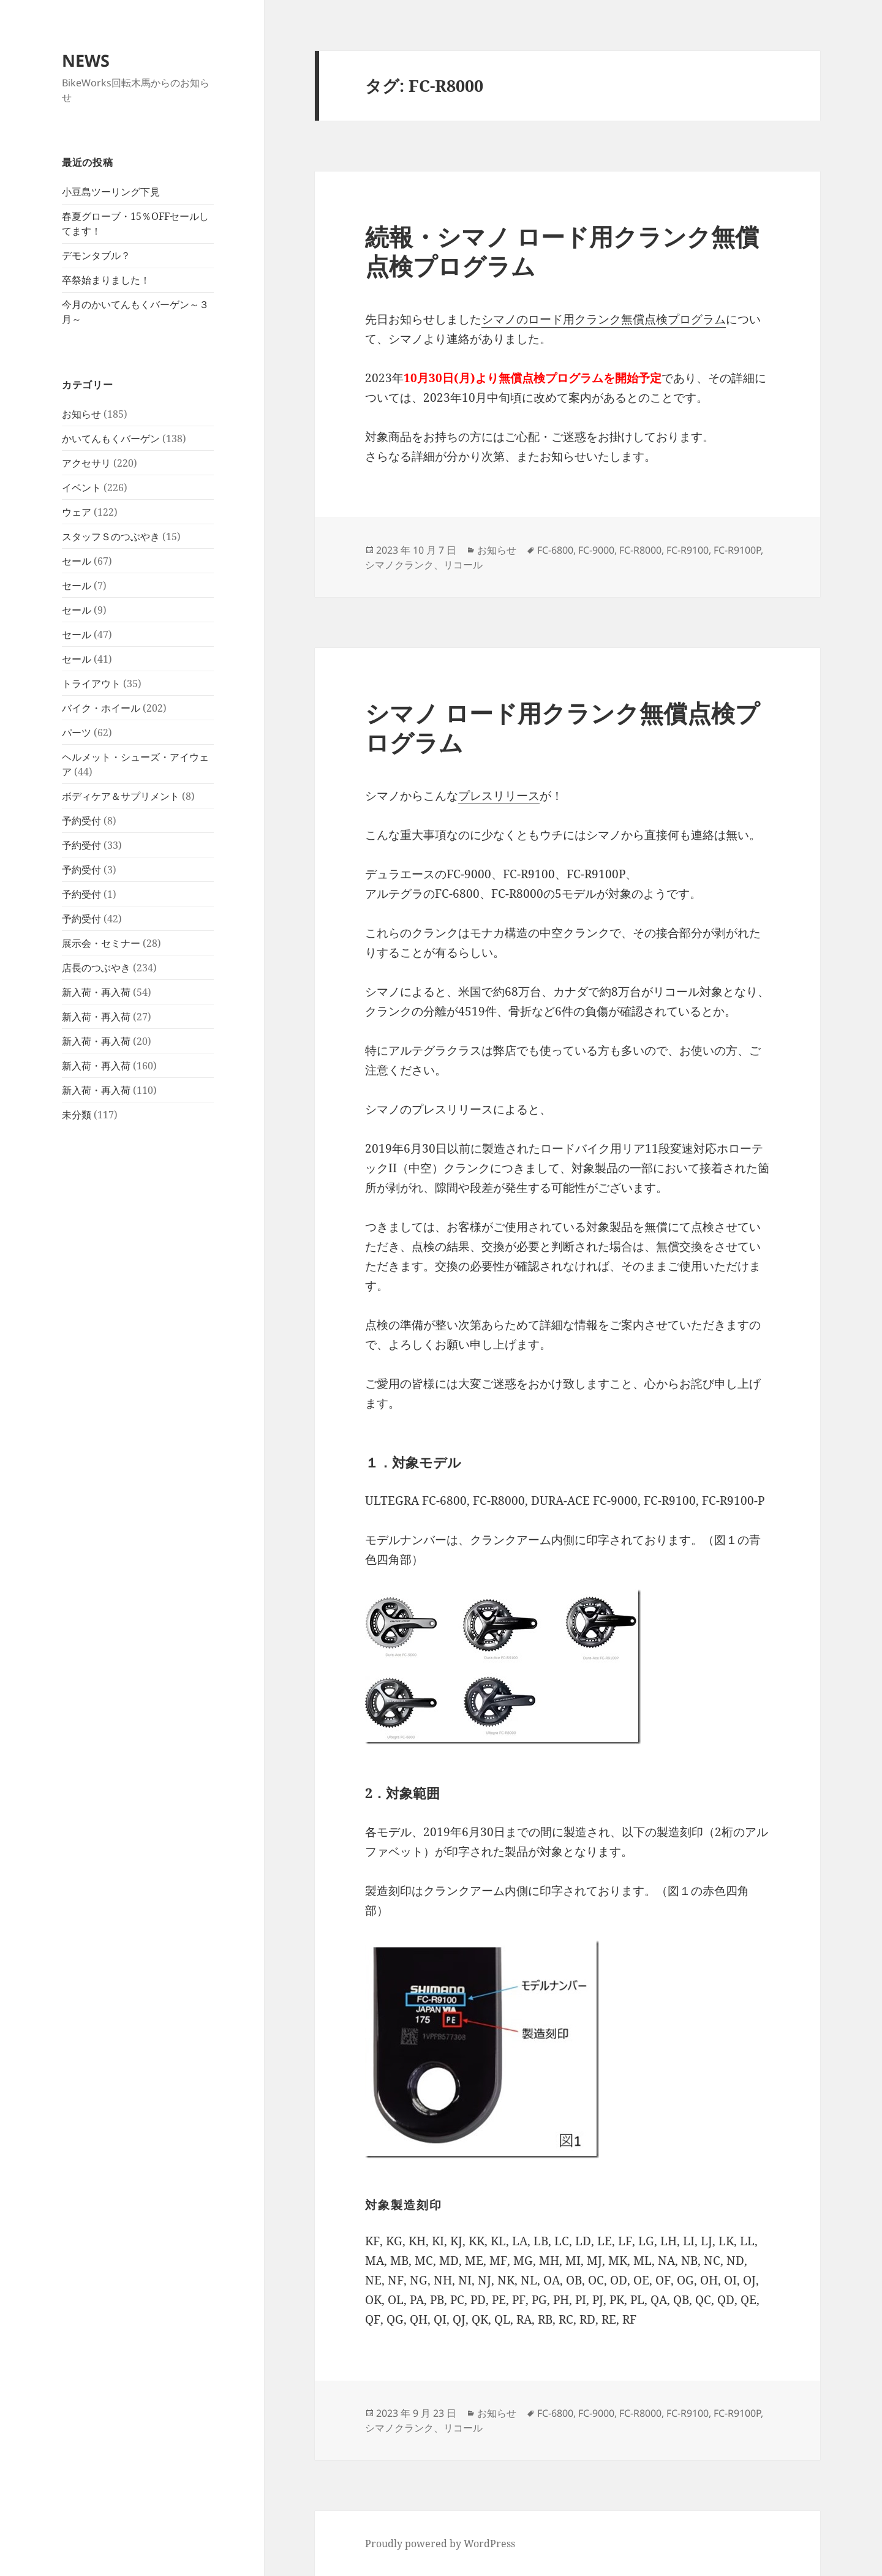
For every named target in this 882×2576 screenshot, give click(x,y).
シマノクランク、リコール (424, 564)
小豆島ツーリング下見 (111, 191)
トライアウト (91, 683)
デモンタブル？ (96, 255)
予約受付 (81, 820)
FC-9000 (596, 550)
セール (76, 561)
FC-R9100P (737, 550)
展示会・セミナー (101, 943)
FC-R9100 (687, 550)
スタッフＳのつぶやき (111, 536)
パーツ (76, 732)
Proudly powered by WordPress (440, 2543)
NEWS (86, 60)
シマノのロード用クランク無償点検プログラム (603, 319)
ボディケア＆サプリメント (120, 796)
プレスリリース (499, 796)
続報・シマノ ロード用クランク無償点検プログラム (562, 251)
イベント (81, 487)
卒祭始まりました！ (106, 280)
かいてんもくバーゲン (111, 438)
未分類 (76, 1114)
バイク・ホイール (101, 708)
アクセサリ (86, 463)
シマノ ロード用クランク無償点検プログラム (562, 727)
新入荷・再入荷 (96, 992)
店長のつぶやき (96, 967)
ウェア (76, 512)
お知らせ (81, 414)
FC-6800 (555, 550)
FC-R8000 (640, 550)
